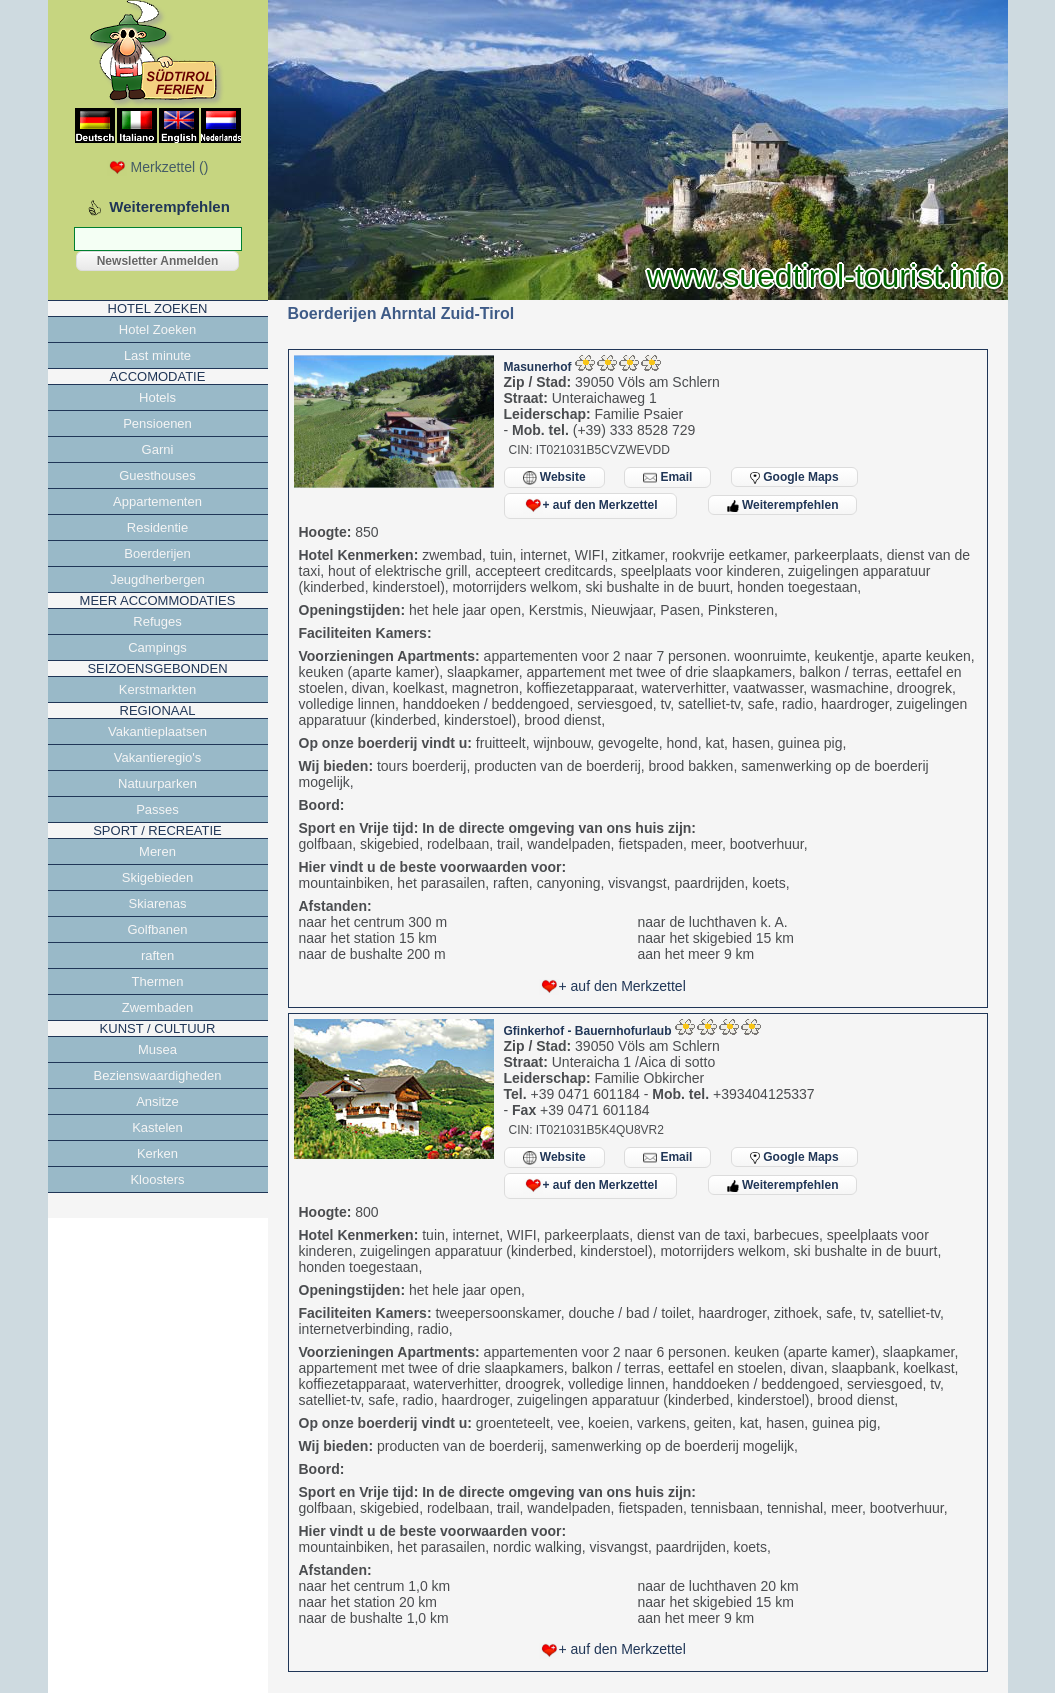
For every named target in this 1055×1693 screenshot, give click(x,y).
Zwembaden (158, 1007)
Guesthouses (157, 475)
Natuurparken (157, 783)
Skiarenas (158, 903)
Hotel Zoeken (157, 329)
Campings (157, 647)
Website (554, 477)
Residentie (157, 527)
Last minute (157, 355)
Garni (158, 449)
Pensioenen (157, 423)
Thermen (157, 981)
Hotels (157, 397)
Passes (157, 809)
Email (667, 477)
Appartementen (157, 501)
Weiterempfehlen (783, 505)
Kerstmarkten (157, 689)
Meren (157, 851)
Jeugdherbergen (157, 579)
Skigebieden (158, 877)
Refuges (157, 621)
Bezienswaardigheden (158, 1075)
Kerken (157, 1153)
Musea (157, 1049)
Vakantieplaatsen (157, 731)
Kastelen (157, 1127)
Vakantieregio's (158, 757)
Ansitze (157, 1101)
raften (157, 955)
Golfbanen (158, 929)
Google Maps (794, 477)
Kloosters (157, 1179)
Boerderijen (157, 553)
